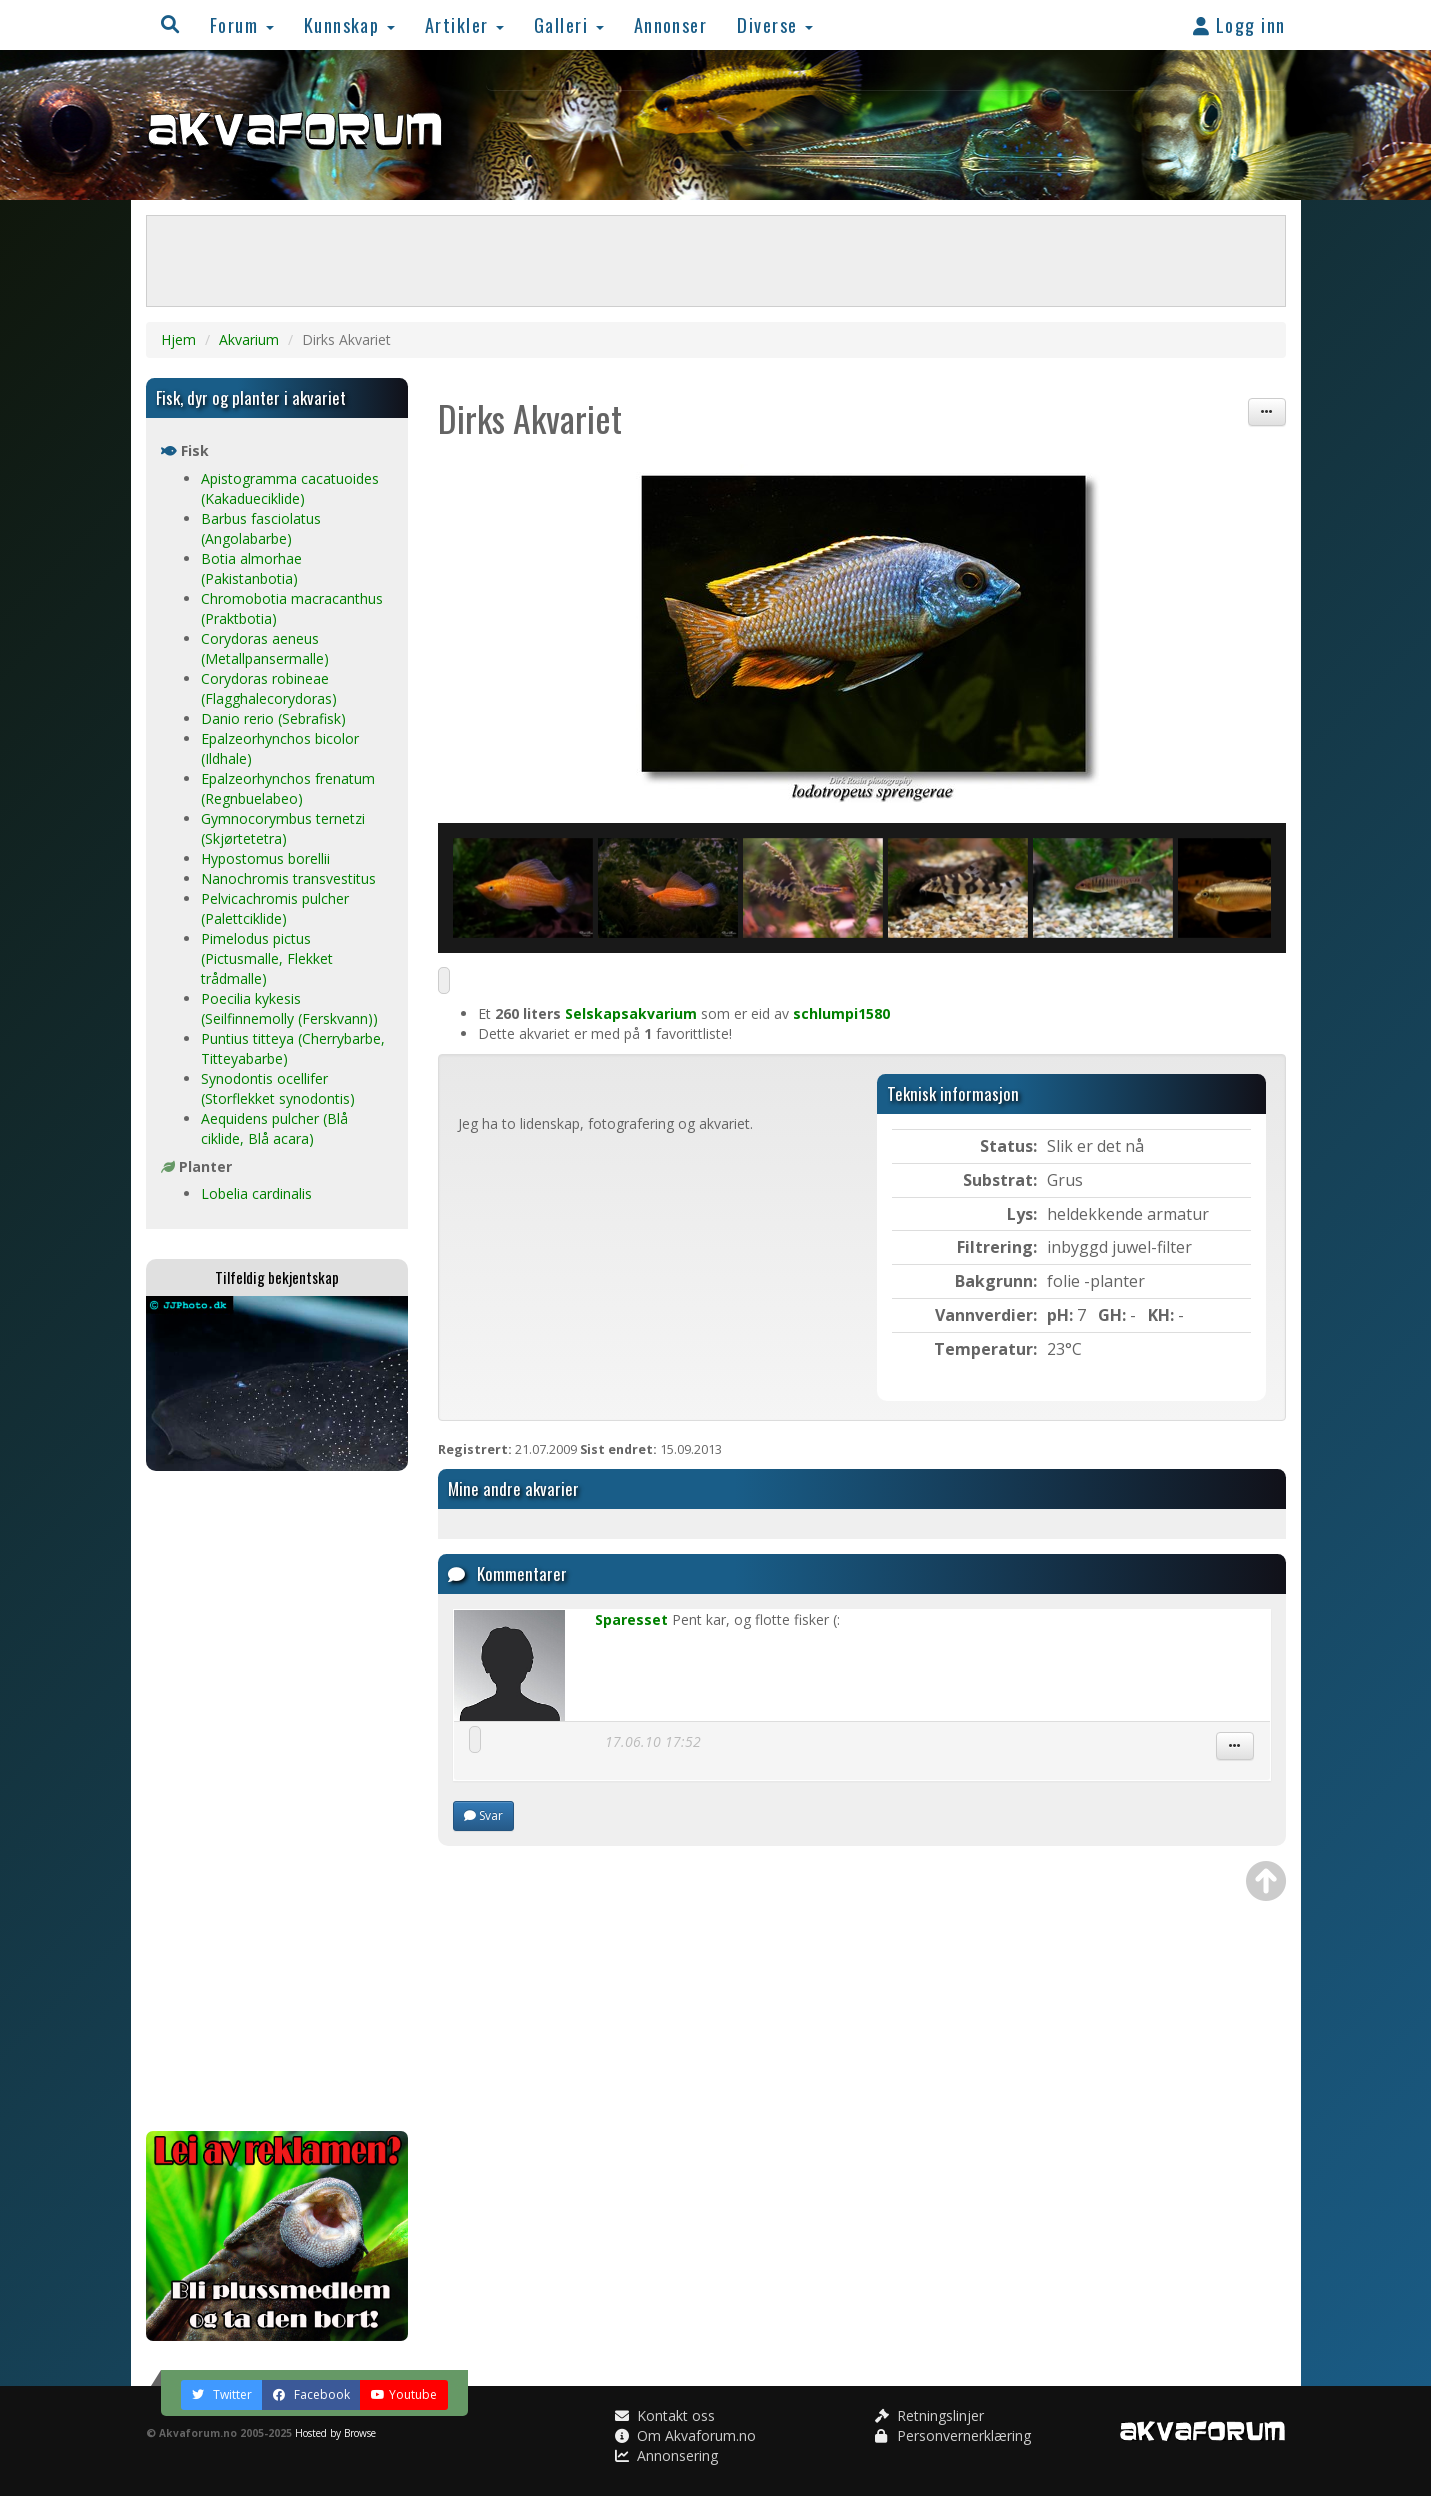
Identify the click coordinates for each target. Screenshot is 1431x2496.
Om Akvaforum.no (685, 2435)
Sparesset (631, 1619)
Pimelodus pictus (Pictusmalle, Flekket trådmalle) (267, 958)
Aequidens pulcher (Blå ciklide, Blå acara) (274, 1128)
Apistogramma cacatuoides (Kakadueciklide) (290, 488)
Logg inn (1239, 24)
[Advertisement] (277, 1801)
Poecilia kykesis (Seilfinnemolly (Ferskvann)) (289, 1008)
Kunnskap (349, 24)
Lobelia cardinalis (256, 1193)
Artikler (464, 24)
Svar (483, 1815)
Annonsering (666, 2455)
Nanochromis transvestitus (288, 878)
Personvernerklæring (953, 2435)
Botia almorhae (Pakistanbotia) (251, 568)
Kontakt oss (665, 2415)
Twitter (222, 2394)
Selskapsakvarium (631, 1013)
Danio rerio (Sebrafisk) (273, 718)
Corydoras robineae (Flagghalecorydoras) (269, 688)
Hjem (178, 339)
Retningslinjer (929, 2415)
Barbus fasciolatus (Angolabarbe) (261, 528)
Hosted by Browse (335, 2433)
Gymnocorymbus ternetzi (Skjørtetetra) (283, 828)
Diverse (775, 24)
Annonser (671, 24)
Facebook (311, 2394)
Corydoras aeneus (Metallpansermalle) (265, 648)
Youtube (404, 2394)
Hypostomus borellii (265, 858)
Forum (242, 24)
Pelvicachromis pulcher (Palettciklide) (275, 908)
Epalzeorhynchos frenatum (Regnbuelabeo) (288, 788)
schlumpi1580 (841, 1013)
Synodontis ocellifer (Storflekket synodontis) (278, 1088)
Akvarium (249, 339)
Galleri (569, 24)
